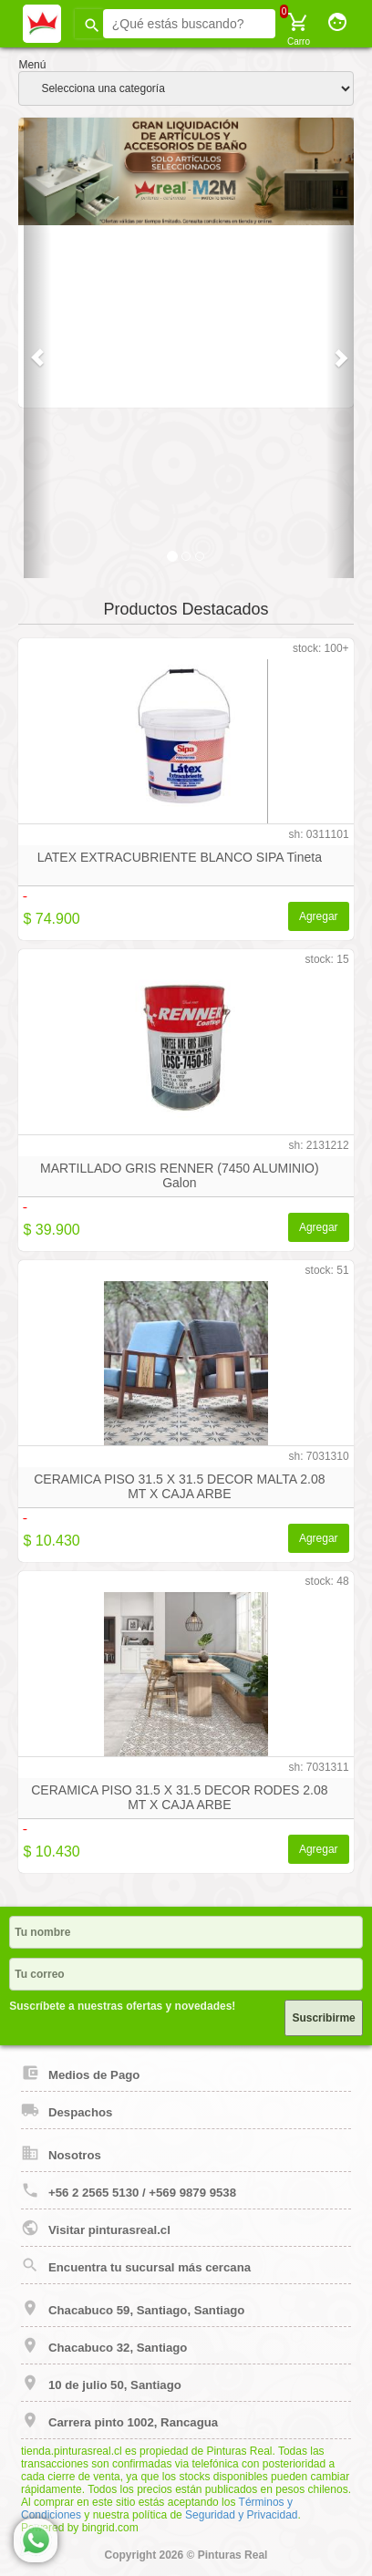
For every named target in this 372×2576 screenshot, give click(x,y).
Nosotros (61, 2153)
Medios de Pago (80, 2073)
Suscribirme (323, 2018)
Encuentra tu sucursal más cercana (136, 2265)
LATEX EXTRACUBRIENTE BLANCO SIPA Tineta (179, 857)
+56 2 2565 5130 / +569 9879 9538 (128, 2190)
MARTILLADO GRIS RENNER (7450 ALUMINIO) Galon (179, 1175)
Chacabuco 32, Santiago (104, 2345)
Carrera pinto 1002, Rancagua (119, 2420)
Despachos (66, 2110)
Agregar (318, 916)
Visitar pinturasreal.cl (95, 2228)
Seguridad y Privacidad (241, 2515)
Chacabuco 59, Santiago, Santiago (132, 2308)
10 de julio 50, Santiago (101, 2383)
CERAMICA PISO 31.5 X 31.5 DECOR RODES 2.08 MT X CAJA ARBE (179, 1797)
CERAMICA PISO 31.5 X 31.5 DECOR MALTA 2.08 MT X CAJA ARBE (179, 1486)
